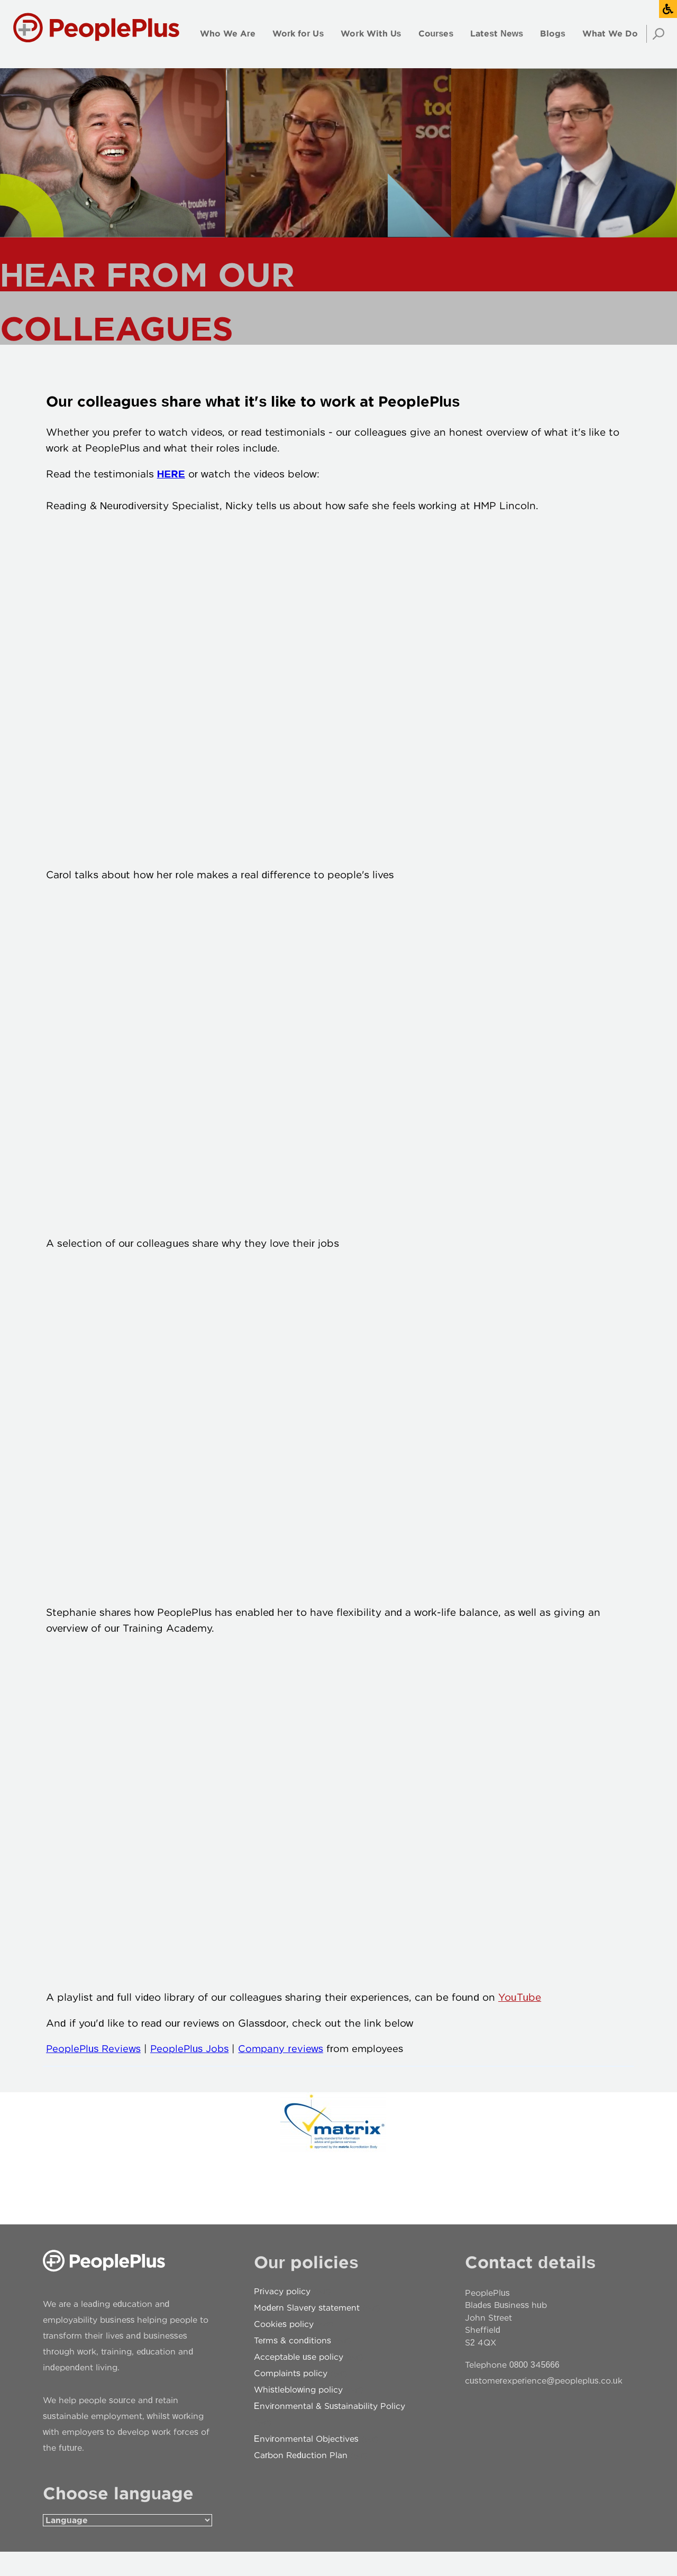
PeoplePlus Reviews (95, 2071)
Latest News (496, 34)
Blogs (552, 34)
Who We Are (227, 34)
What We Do (610, 34)
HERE (168, 479)
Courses (436, 34)
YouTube (516, 2019)
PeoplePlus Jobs (200, 2071)
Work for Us (298, 34)
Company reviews (299, 2071)
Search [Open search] (655, 34)
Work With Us (371, 34)
